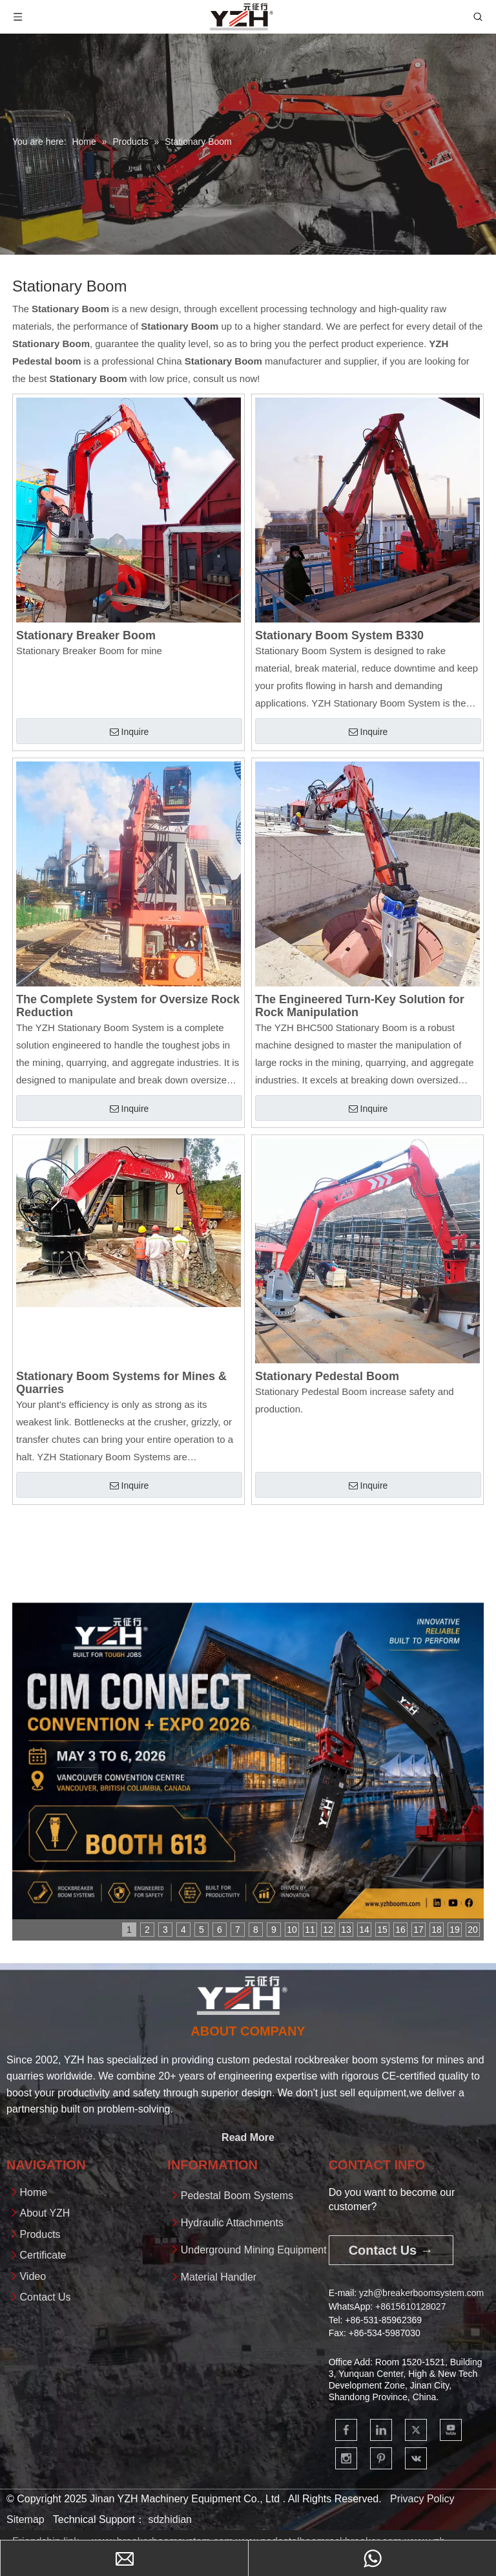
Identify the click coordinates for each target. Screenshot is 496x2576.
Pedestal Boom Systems (237, 2195)
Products (39, 2234)
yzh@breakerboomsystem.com (421, 2293)
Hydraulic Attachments (232, 2222)
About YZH (44, 2213)
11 (310, 1929)
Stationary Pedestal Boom (327, 1376)
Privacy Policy (422, 2498)
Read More (248, 2137)
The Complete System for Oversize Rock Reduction (128, 1006)
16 (400, 1929)
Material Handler (218, 2277)
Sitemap (25, 2519)
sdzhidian (170, 2519)
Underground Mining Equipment (254, 2249)
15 (382, 1929)
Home (33, 2192)
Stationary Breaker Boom (86, 635)
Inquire (129, 732)
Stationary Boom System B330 (339, 635)
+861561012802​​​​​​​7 (410, 2306)
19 (455, 1929)
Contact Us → (391, 2250)
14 (364, 1929)
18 (436, 1929)
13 (346, 1929)
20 (473, 1929)
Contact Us (44, 2297)
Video (32, 2276)
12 (328, 1929)
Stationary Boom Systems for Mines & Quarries (121, 1383)
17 (418, 1929)
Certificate (42, 2255)
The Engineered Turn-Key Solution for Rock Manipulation (359, 1006)
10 (292, 1929)
